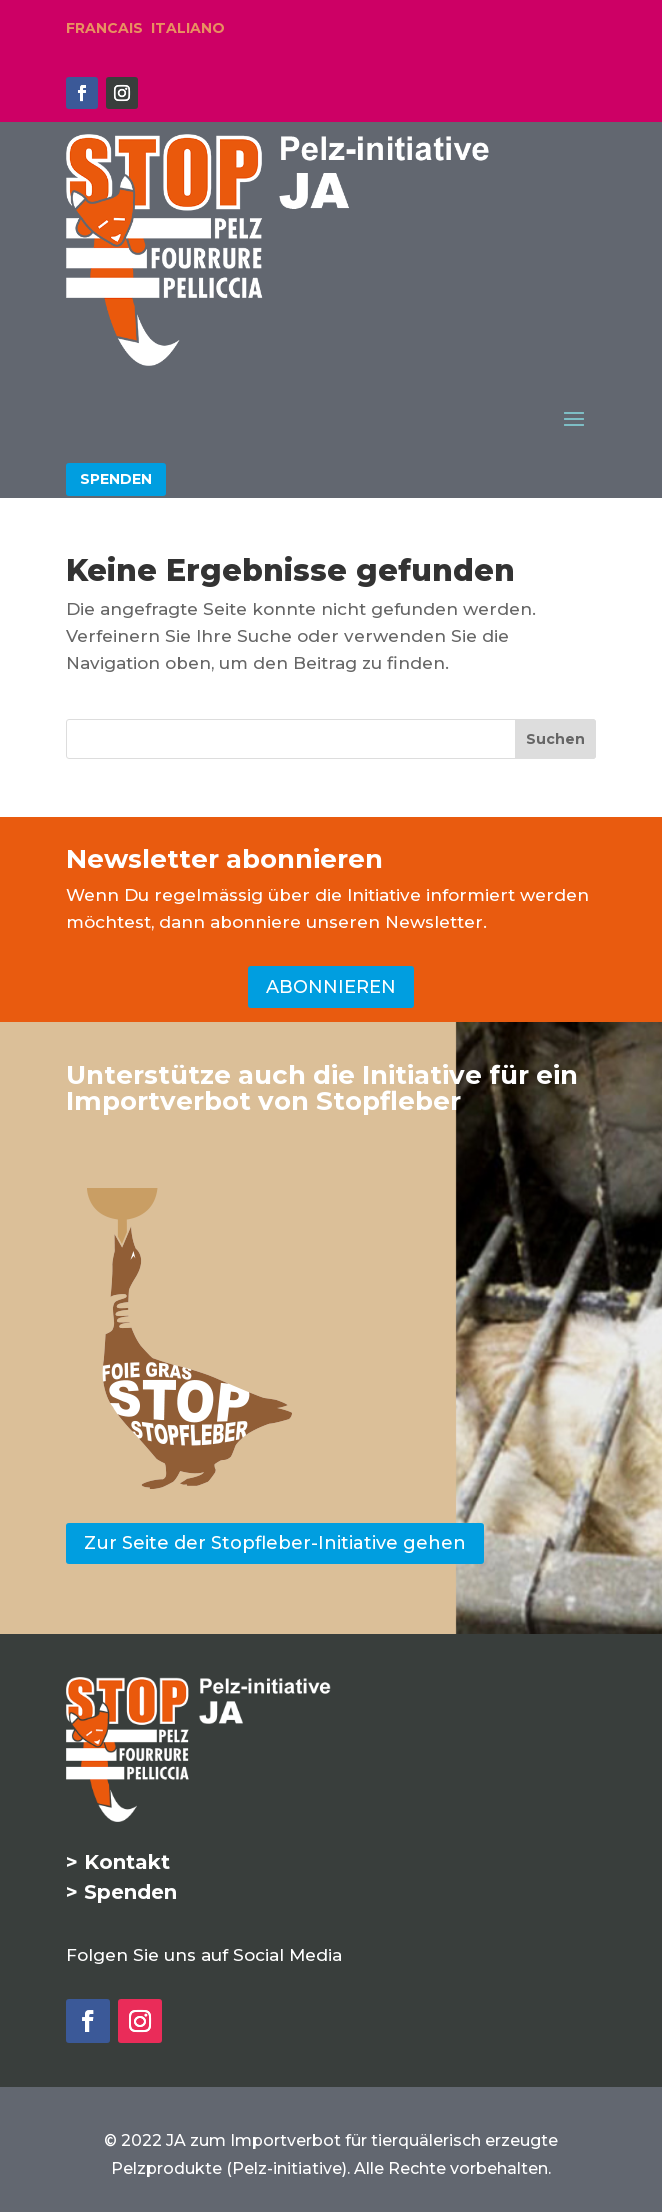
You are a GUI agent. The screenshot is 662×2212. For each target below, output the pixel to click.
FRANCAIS (104, 28)
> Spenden (121, 1892)
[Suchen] (555, 739)
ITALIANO (188, 28)
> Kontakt (118, 1862)
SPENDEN (116, 479)
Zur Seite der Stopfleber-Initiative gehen (275, 1543)
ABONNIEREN (331, 987)
